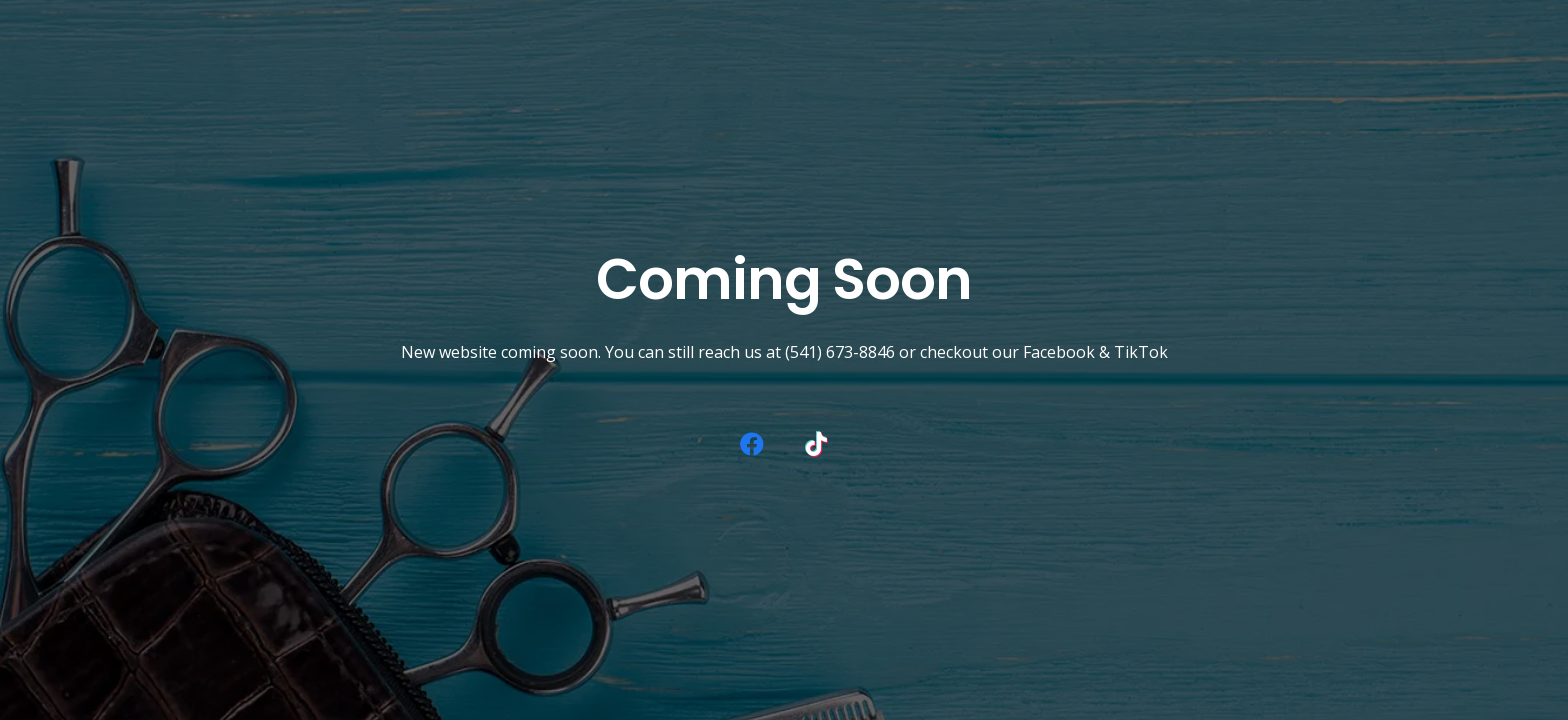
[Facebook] (752, 444)
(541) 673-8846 (840, 352)
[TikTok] (816, 444)
